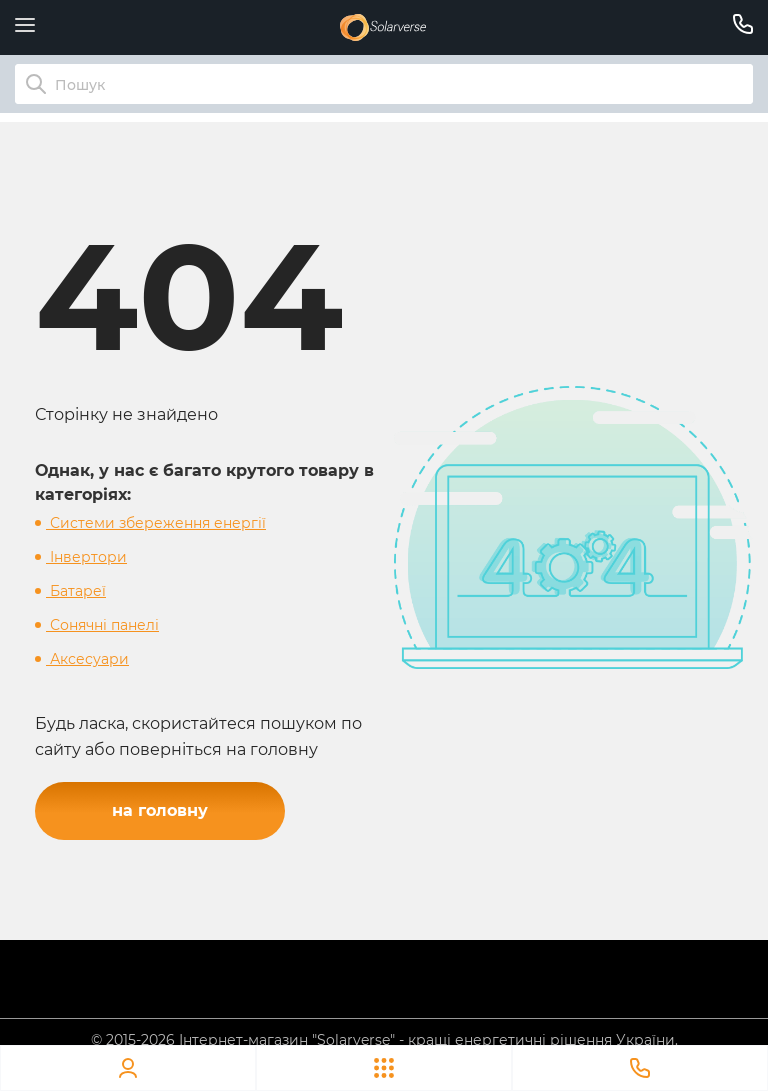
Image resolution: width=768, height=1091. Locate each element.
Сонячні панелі (102, 625)
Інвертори (86, 557)
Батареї (76, 591)
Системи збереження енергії (156, 523)
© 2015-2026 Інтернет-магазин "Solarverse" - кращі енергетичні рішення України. (384, 1040)
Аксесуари (87, 659)
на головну (160, 810)
